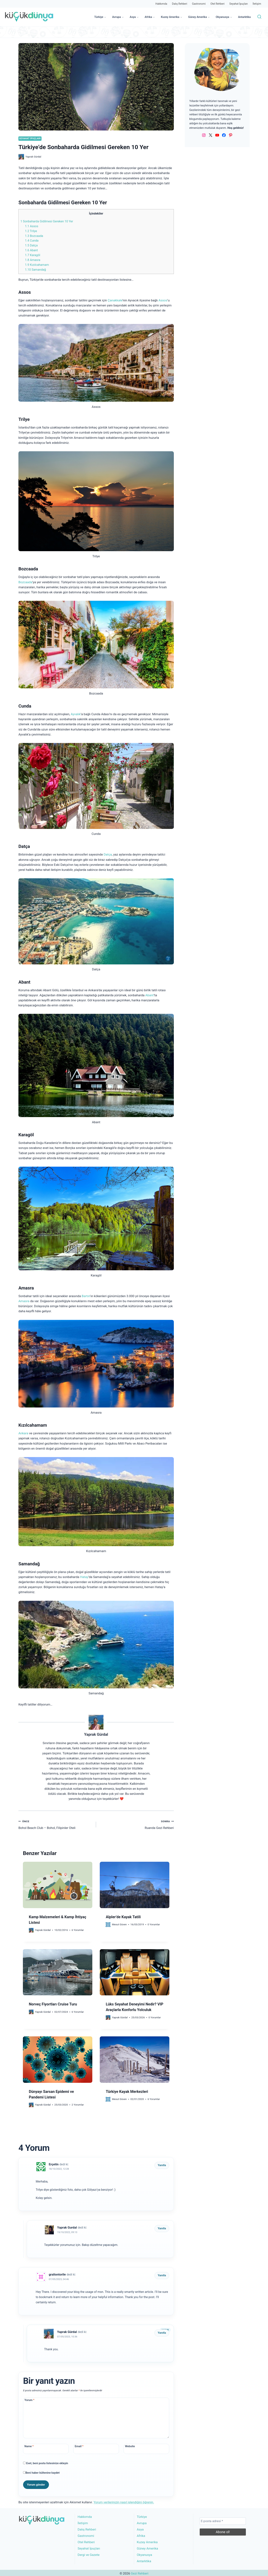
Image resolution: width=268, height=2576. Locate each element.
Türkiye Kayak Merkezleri (127, 2091)
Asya (140, 2529)
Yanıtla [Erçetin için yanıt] (162, 2165)
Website (130, 2446)
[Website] (146, 2449)
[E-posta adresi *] (223, 2521)
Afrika (141, 2536)
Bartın (86, 1296)
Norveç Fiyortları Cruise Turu (53, 2004)
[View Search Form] (259, 17)
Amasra (32, 260)
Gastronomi (199, 3)
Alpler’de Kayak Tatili (123, 1917)
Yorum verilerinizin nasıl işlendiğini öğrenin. (123, 2502)
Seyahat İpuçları (238, 3)
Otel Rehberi (217, 3)
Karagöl (32, 255)
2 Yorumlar (78, 2104)
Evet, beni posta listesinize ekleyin (45, 2463)
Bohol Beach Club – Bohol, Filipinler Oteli (55, 1824)
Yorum (29, 2400)
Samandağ (35, 269)
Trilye (31, 231)
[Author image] (21, 157)
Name (29, 2446)
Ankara (23, 1433)
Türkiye (142, 2517)
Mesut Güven (119, 1924)
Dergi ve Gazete (89, 2555)
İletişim (257, 3)
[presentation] (57, 1885)
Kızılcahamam (37, 265)
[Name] (46, 2449)
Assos (31, 226)
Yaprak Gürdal (33, 156)
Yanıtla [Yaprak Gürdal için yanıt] (162, 2332)
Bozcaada (34, 236)
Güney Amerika (147, 2548)
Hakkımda (161, 3)
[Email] (96, 2449)
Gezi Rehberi (140, 2573)
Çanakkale (115, 300)
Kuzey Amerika (147, 2542)
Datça (31, 245)
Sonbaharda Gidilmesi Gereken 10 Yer (46, 221)
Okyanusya (144, 2555)
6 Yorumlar (78, 1929)
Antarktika (244, 17)
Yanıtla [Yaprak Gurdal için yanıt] (162, 2228)
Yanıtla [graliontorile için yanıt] (162, 2275)
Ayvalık (76, 714)
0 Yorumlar (154, 1924)
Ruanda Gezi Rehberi (136, 1824)
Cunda (32, 240)
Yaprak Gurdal (67, 2227)
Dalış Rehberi (179, 3)
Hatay (84, 1577)
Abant (31, 250)
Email (79, 2446)
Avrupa (142, 2523)
